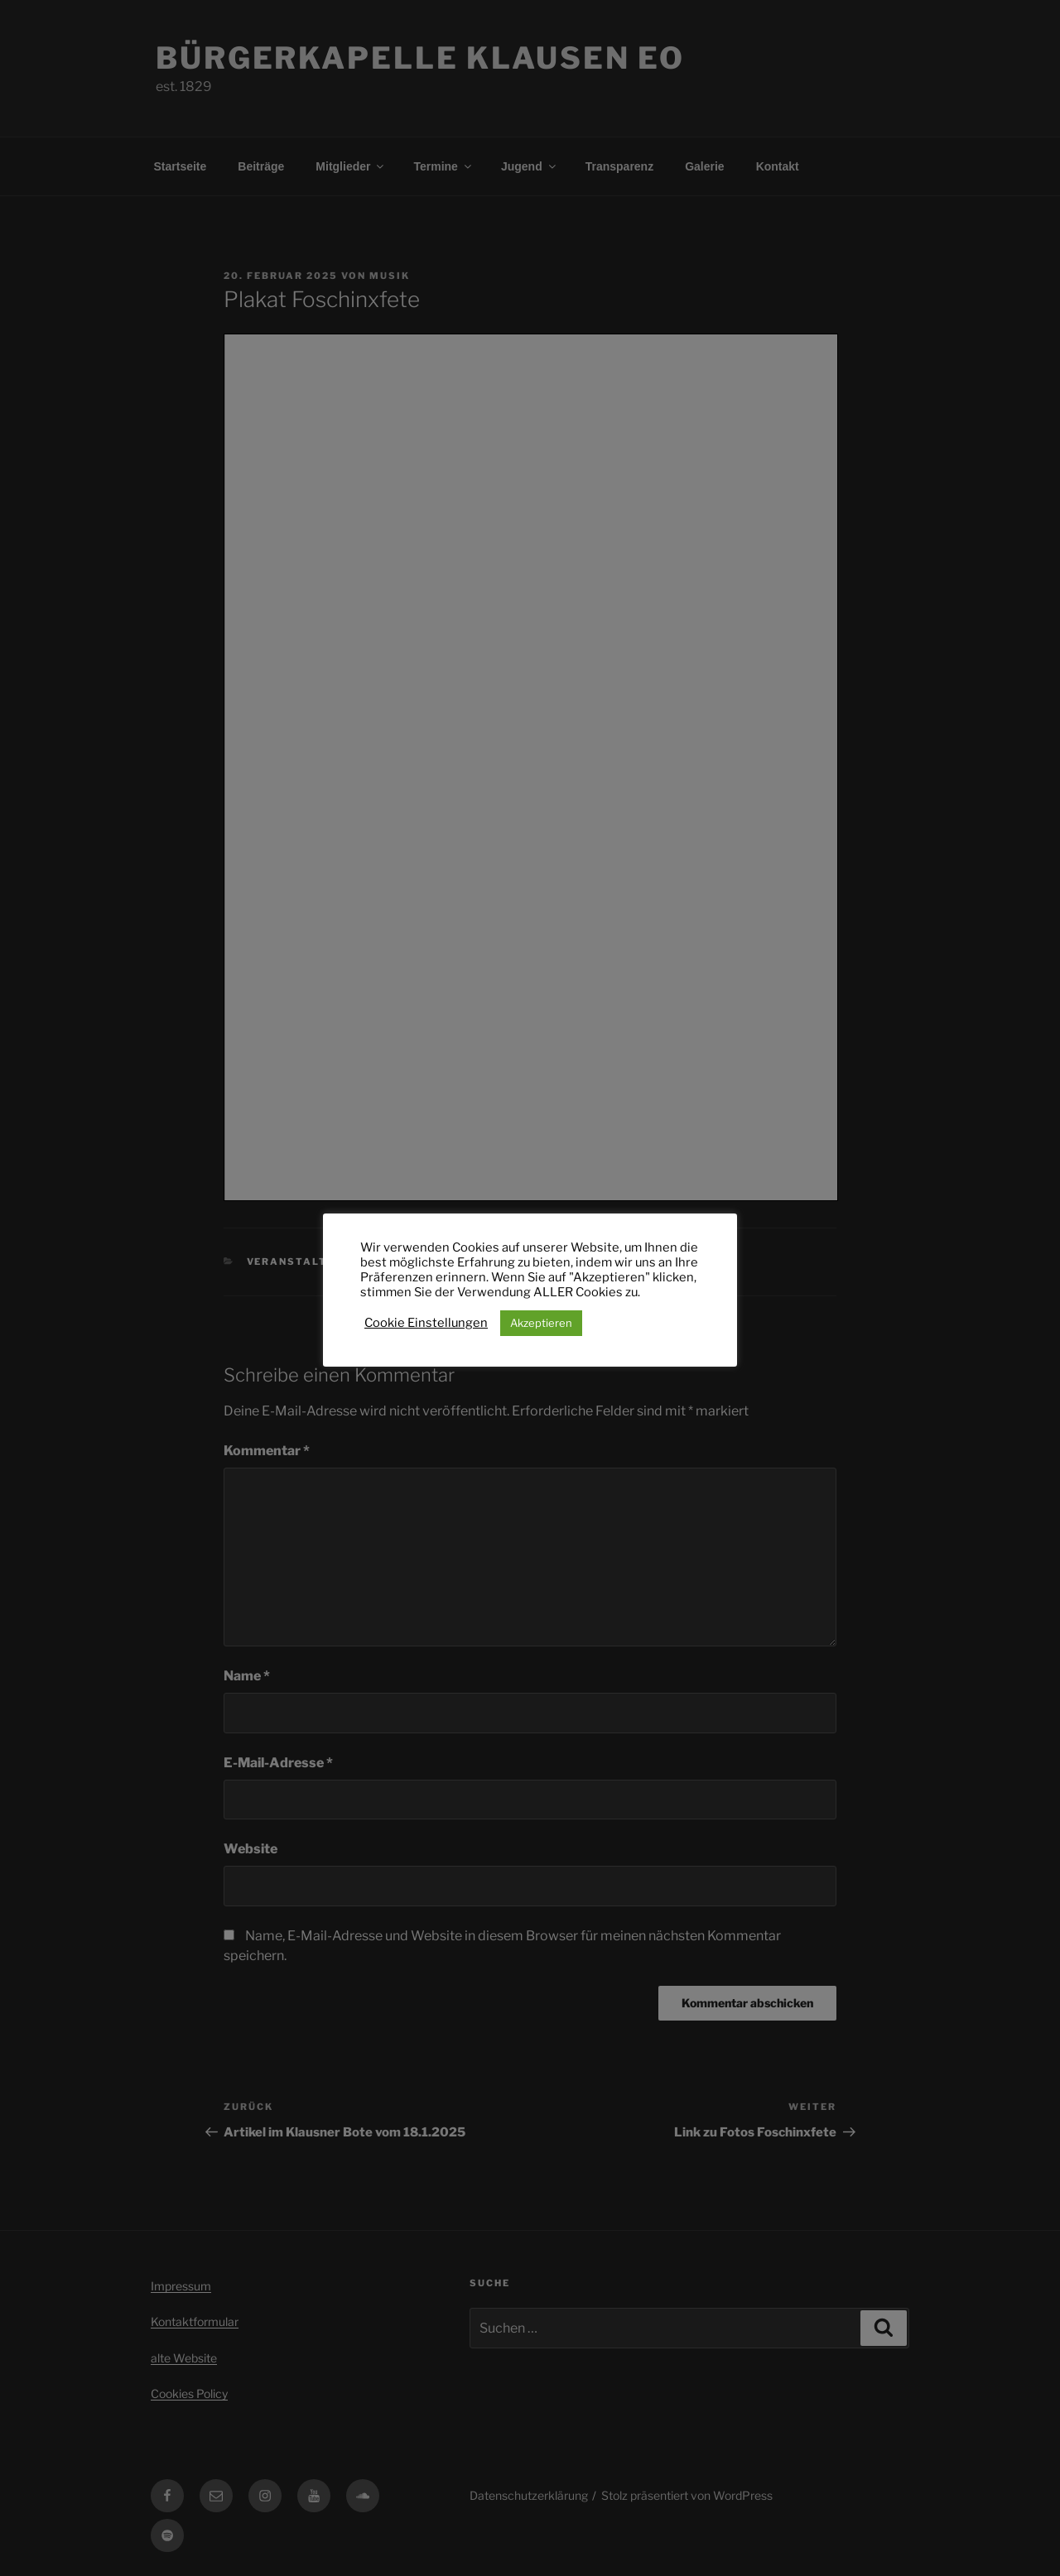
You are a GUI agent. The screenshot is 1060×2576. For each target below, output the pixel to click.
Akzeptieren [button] (541, 1322)
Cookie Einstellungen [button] (426, 1322)
